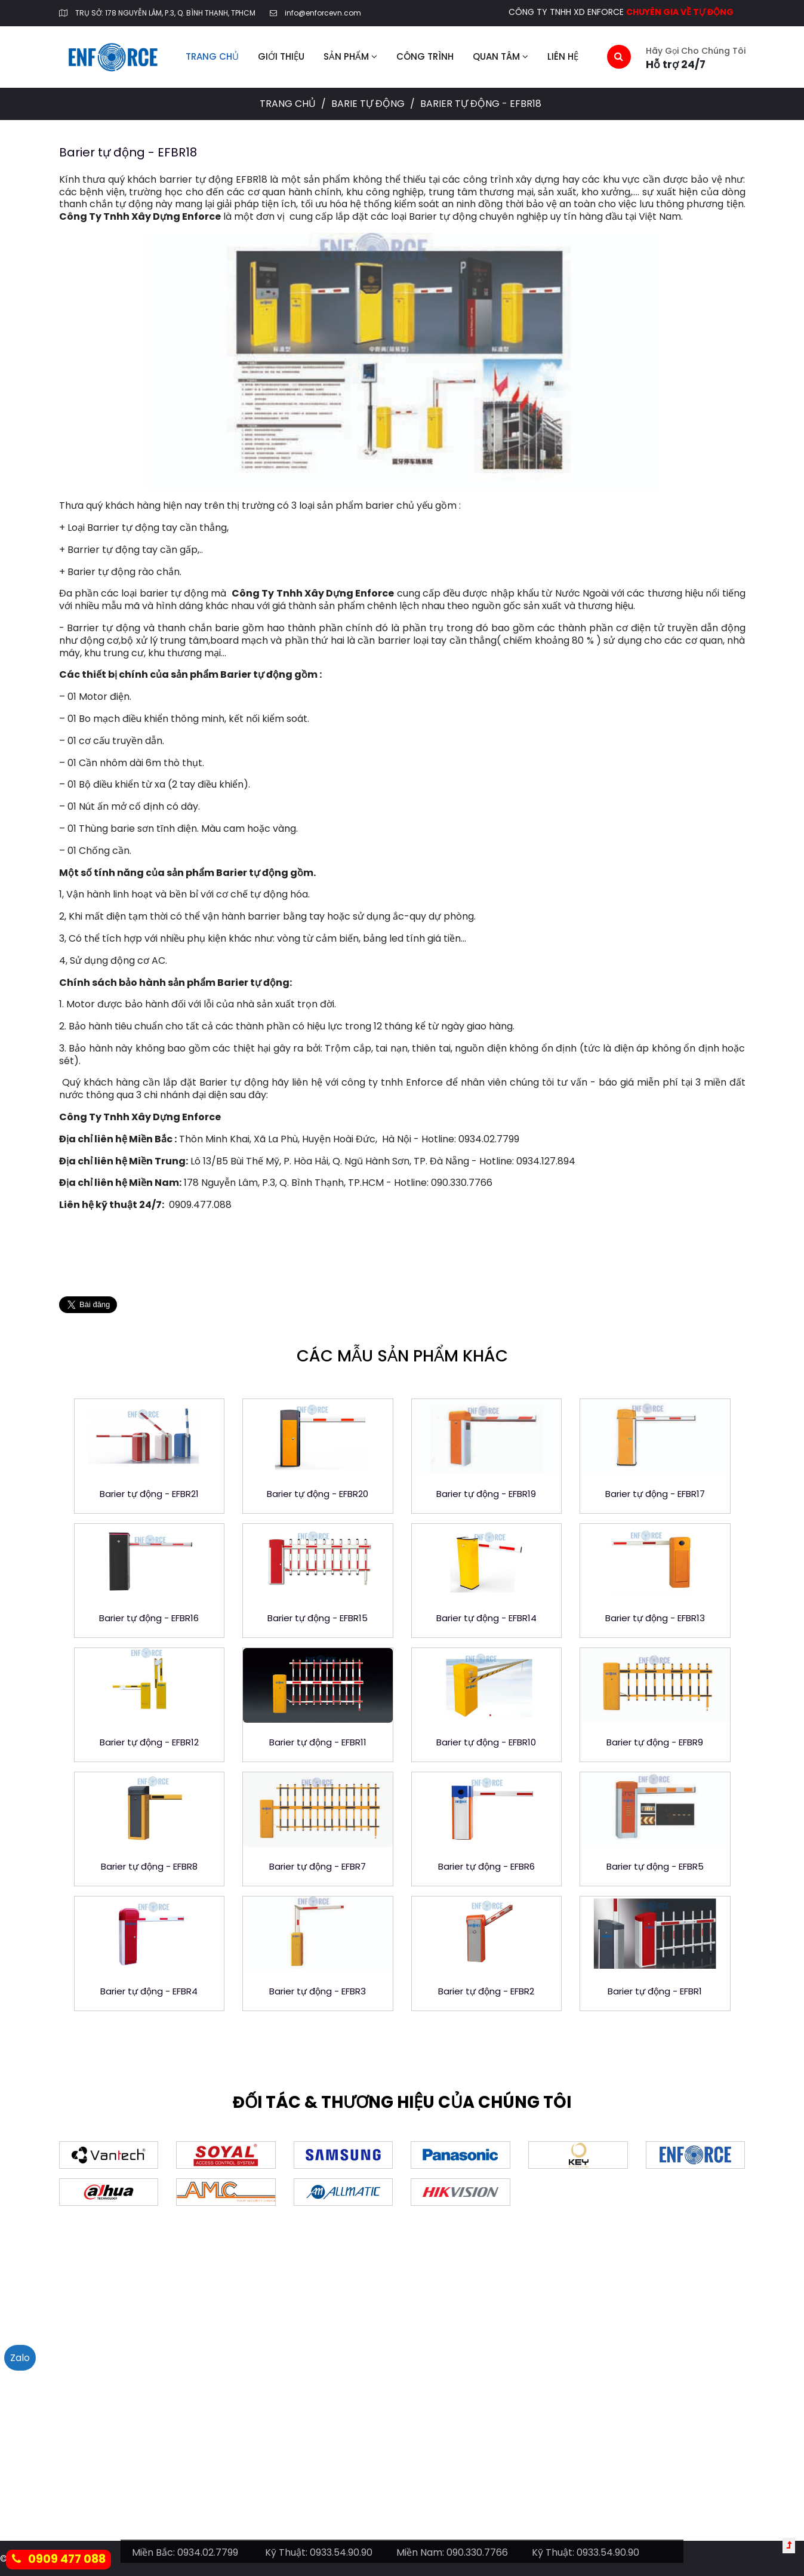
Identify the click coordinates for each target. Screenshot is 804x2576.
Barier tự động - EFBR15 (317, 1618)
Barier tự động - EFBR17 (655, 1493)
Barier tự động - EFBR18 (128, 152)
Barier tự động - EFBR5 (655, 1866)
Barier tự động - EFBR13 (655, 1618)
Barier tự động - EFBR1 (655, 1991)
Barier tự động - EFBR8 (149, 1866)
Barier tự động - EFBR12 (149, 1742)
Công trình (425, 56)
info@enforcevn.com (323, 13)
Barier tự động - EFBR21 (149, 1493)
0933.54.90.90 (341, 2552)
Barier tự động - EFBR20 (317, 1493)
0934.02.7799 (207, 2552)
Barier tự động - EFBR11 (317, 1742)
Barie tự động (369, 103)
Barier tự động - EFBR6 (486, 1866)
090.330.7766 (477, 2552)
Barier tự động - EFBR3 (317, 1991)
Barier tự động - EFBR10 (486, 1742)
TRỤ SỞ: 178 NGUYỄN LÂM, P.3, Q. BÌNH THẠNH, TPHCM (165, 13)
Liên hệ (562, 56)
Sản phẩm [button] (350, 56)
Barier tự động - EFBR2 (486, 1991)
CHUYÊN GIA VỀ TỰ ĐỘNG (680, 12)
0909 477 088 (59, 2559)
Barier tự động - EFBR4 (149, 1991)
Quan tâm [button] (500, 56)
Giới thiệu (281, 56)
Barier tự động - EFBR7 (317, 1866)
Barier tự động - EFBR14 (486, 1618)
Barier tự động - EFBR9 (654, 1742)
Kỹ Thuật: (286, 2552)
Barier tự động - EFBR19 (486, 1493)
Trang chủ (212, 56)
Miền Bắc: (153, 2552)
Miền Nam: (420, 2552)
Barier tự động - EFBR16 (149, 1618)
